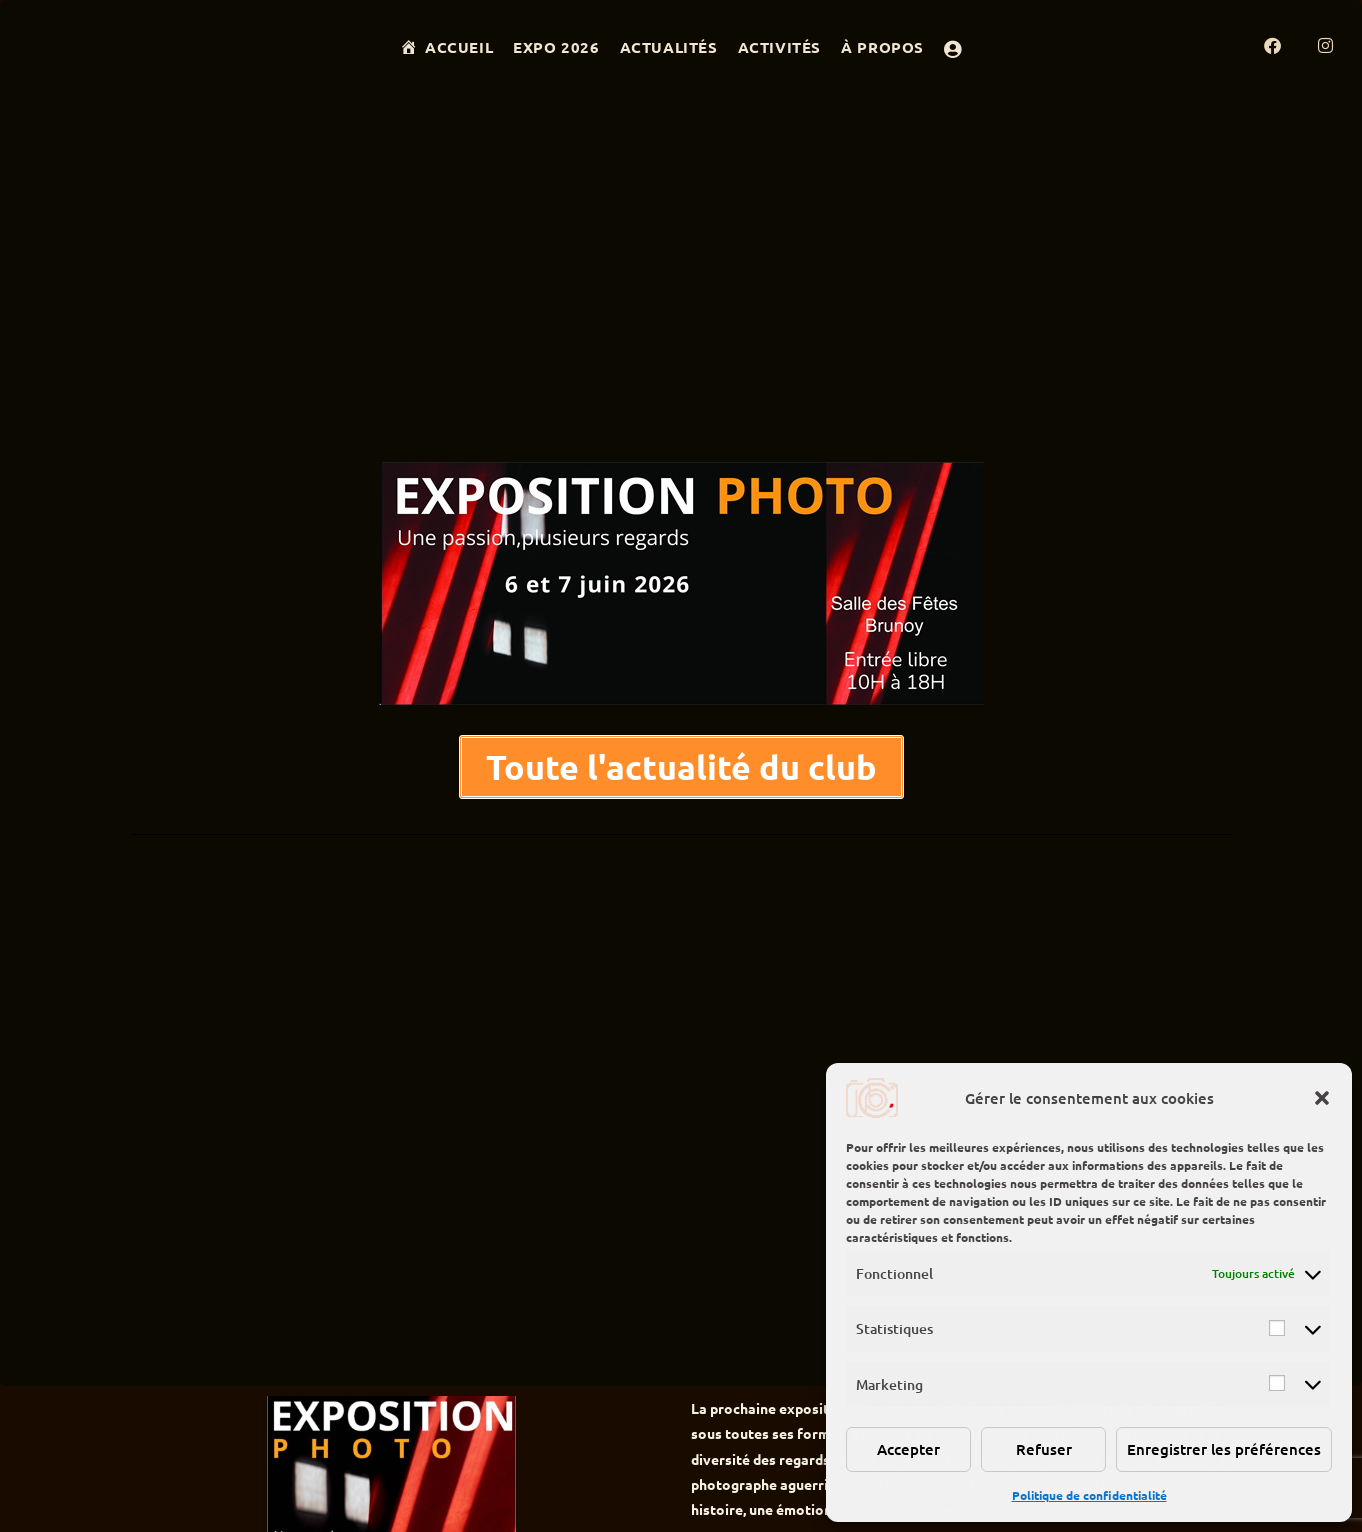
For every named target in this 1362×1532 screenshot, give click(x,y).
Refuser (1044, 1449)
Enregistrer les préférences (1224, 1449)
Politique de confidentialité (1089, 1495)
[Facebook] (1291, 45)
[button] (1322, 1098)
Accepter (908, 1449)
